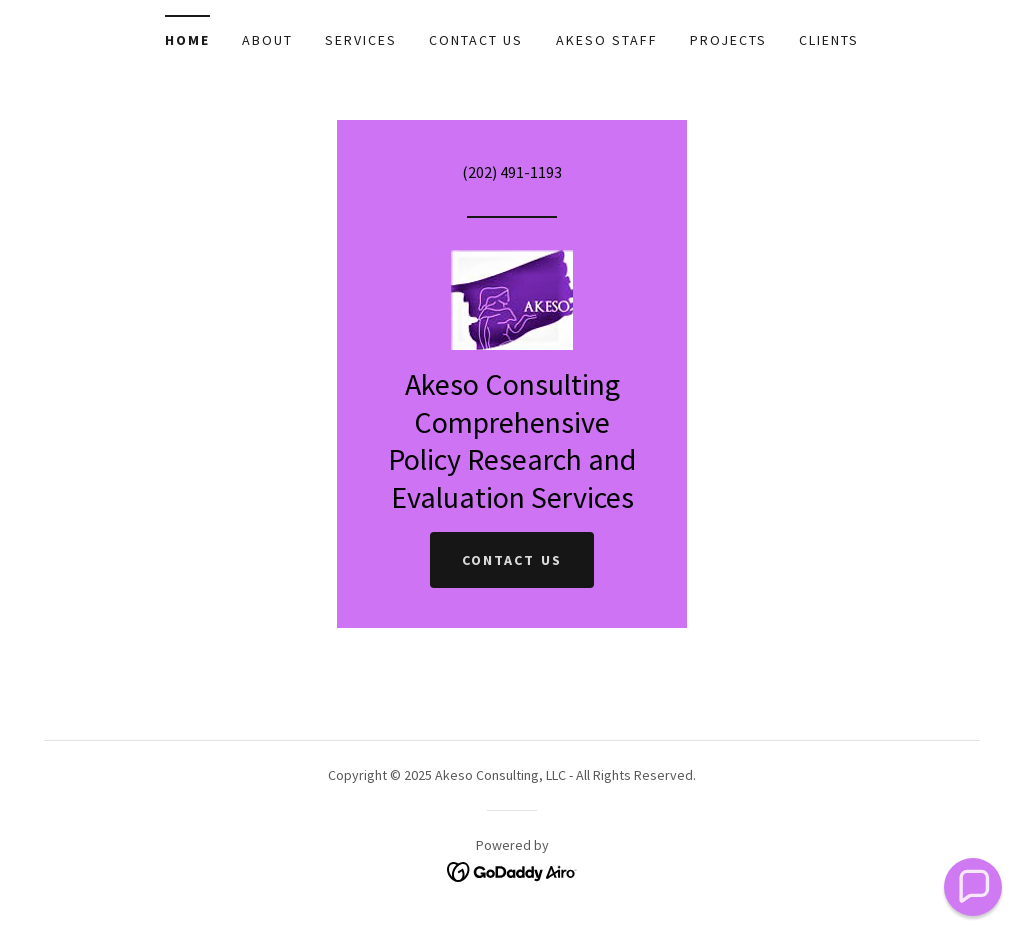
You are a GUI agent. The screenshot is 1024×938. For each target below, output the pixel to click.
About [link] (267, 40)
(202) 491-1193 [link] (512, 172)
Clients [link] (829, 40)
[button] (973, 887)
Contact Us (511, 560)
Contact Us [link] (476, 40)
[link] (512, 298)
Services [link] (361, 40)
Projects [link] (728, 40)
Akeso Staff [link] (607, 40)
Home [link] (187, 40)
